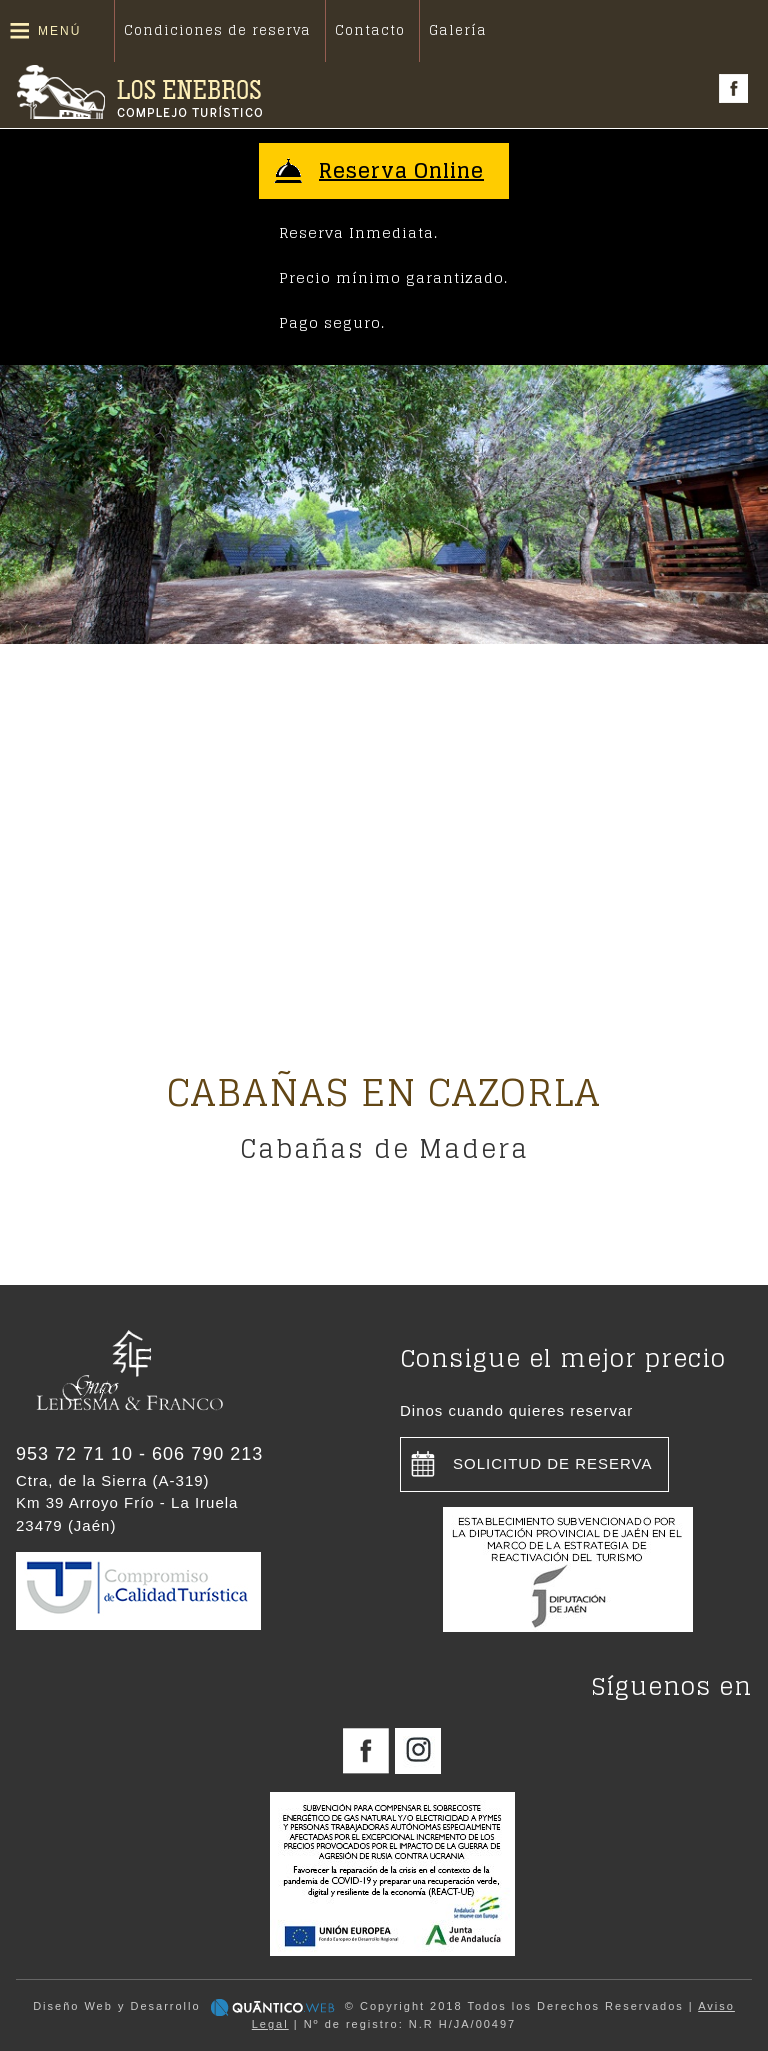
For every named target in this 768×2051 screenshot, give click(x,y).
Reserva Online (401, 171)
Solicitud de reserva (553, 1463)
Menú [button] (59, 31)
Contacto (370, 30)
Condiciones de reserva (217, 30)
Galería (458, 30)
